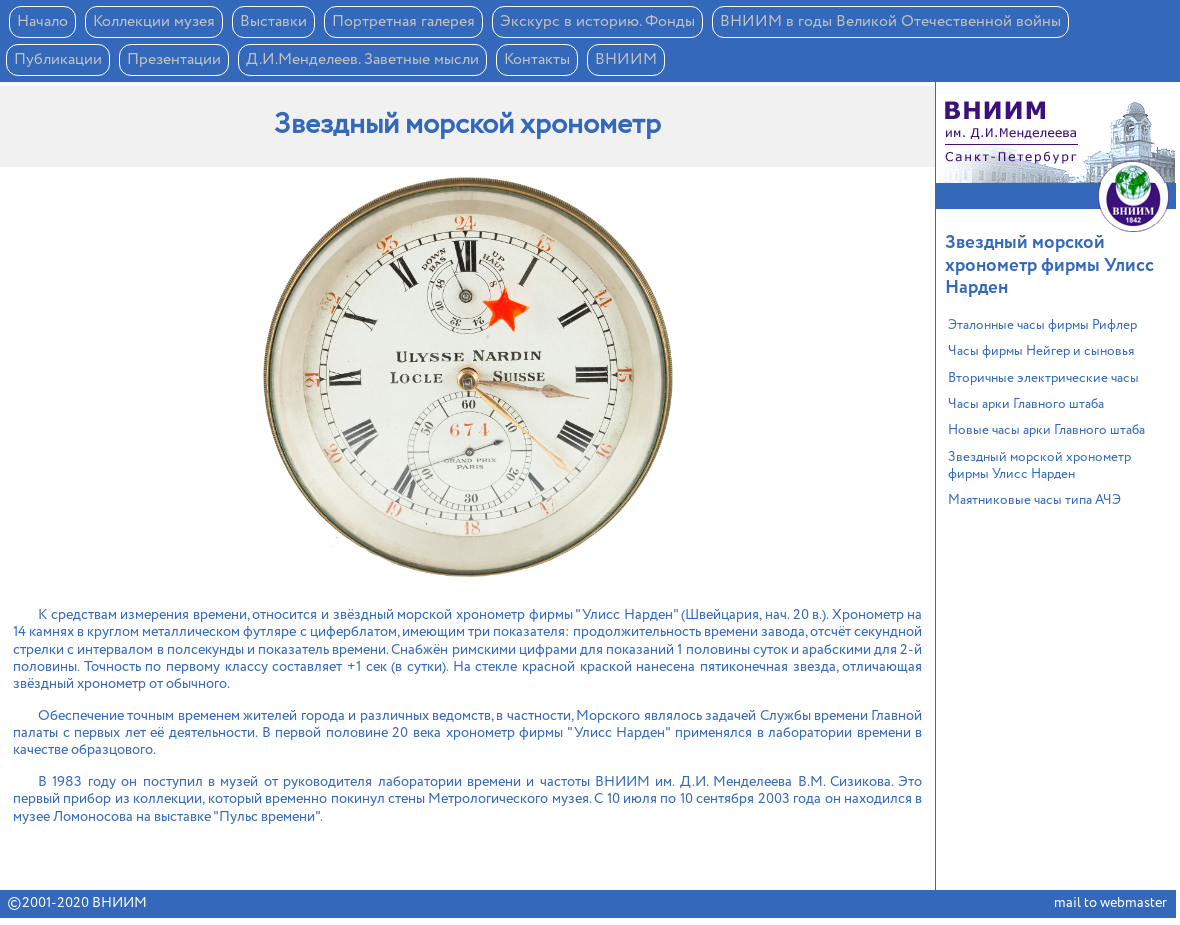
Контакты (537, 60)
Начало (42, 22)
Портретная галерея (403, 22)
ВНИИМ (626, 60)
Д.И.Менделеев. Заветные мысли (362, 60)
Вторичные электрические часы (1043, 378)
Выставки (273, 22)
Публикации (58, 60)
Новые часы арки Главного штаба (1046, 430)
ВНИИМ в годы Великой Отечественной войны (890, 22)
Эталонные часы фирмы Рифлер (1042, 325)
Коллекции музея (154, 22)
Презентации (174, 60)
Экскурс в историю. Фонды (597, 22)
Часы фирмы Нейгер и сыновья (1041, 351)
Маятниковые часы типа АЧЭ (1034, 500)
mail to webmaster (1110, 903)
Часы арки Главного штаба (1026, 404)
